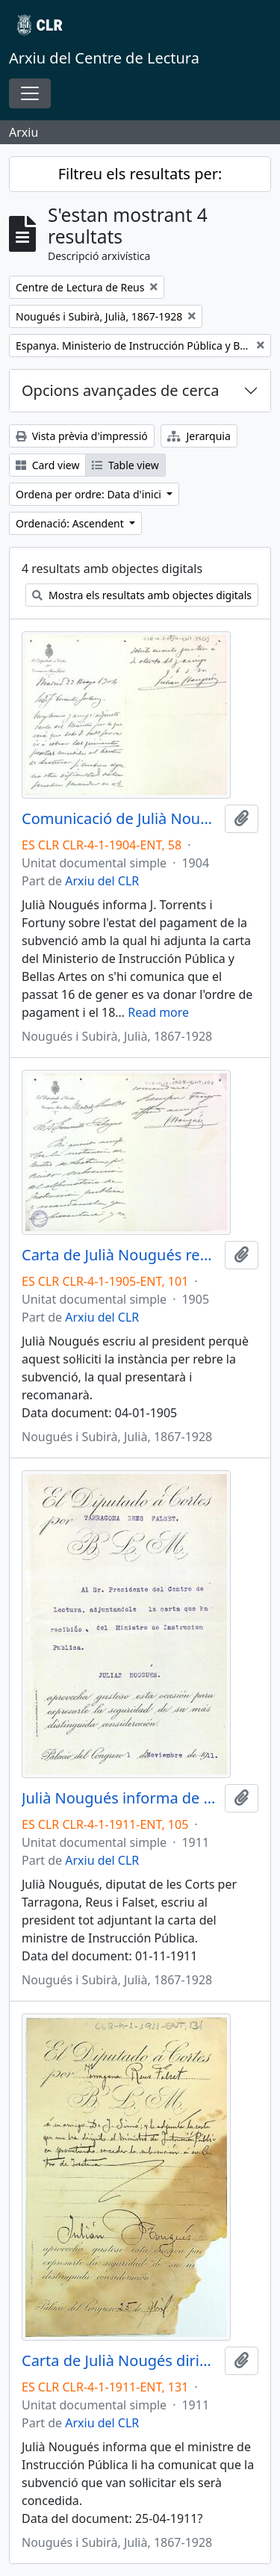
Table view (125, 465)
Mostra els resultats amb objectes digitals (142, 595)
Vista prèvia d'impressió (82, 436)
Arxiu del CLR (102, 881)
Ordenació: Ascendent (71, 523)
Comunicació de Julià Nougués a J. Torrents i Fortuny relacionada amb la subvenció (120, 819)
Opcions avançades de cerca (120, 390)
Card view (47, 465)
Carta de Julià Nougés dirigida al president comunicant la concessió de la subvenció (120, 2361)
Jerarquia (199, 436)
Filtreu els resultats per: (140, 174)
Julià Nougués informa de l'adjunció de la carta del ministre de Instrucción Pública (120, 1798)
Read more (158, 1012)
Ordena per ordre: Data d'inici (90, 494)
